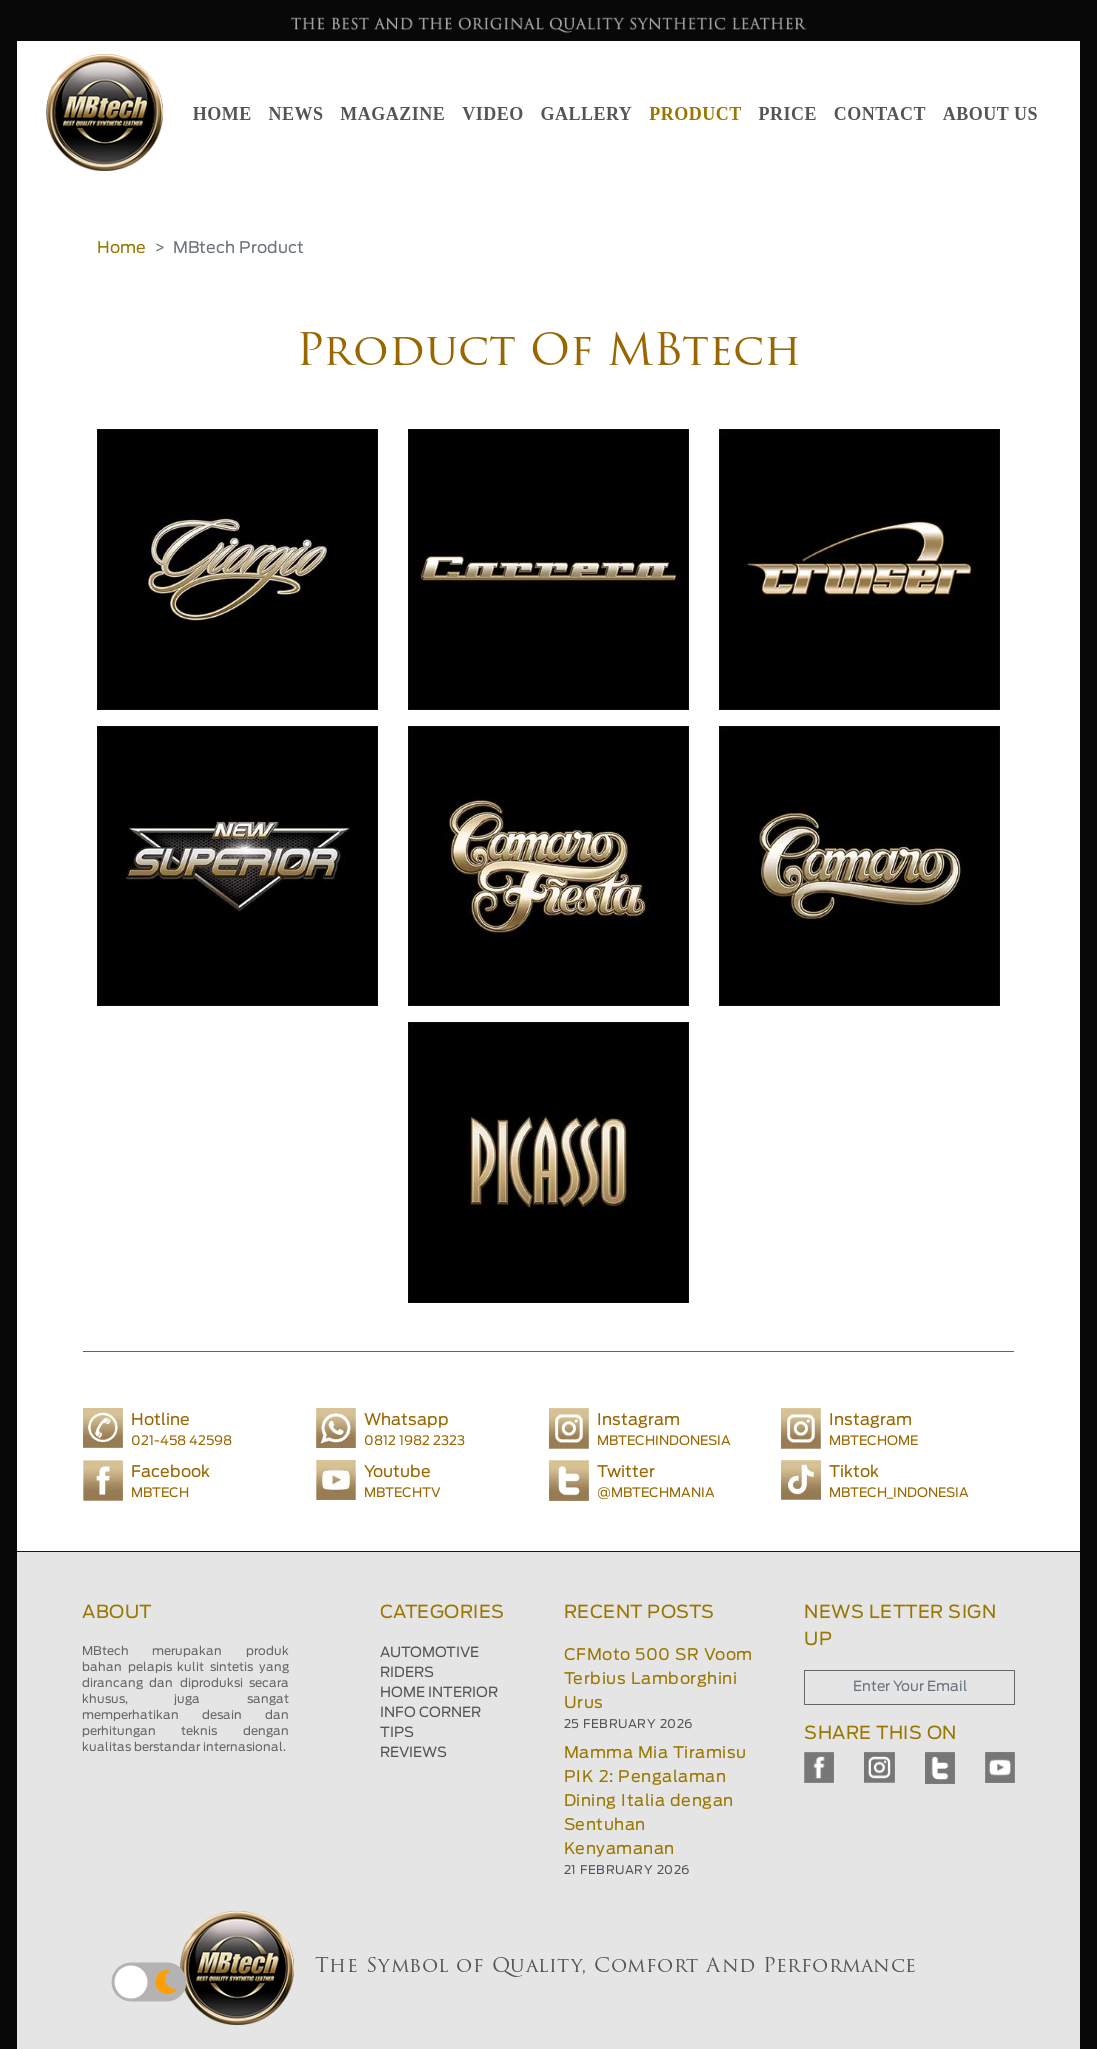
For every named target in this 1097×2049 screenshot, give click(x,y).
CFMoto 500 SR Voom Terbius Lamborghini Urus (658, 1679)
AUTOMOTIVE (429, 1653)
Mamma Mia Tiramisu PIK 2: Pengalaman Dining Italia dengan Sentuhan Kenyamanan (655, 1801)
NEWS (296, 114)
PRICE (787, 114)
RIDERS (407, 1673)
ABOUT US (990, 114)
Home (121, 248)
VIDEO (493, 114)
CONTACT (880, 114)
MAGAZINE (392, 114)
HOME (222, 114)
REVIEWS (413, 1753)
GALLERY (586, 114)
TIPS (397, 1733)
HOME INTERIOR (439, 1693)
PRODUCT (695, 114)
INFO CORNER (430, 1713)
